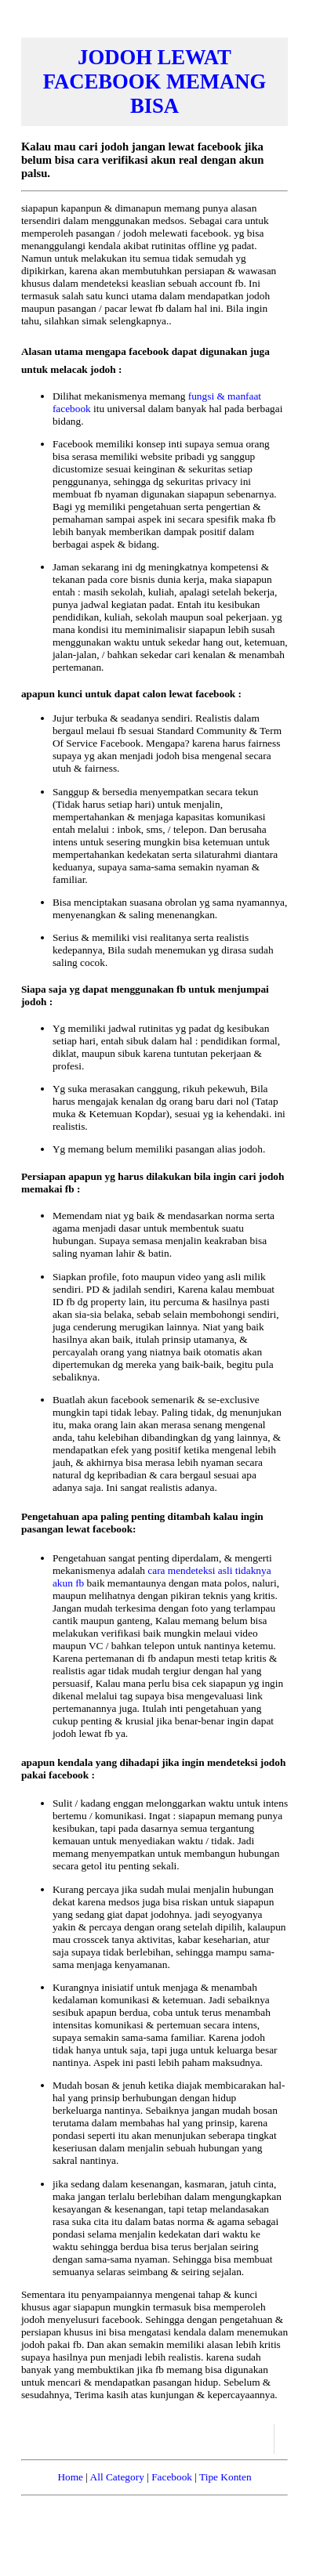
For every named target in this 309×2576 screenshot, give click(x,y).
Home (70, 2477)
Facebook (171, 2477)
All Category (117, 2477)
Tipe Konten (225, 2477)
